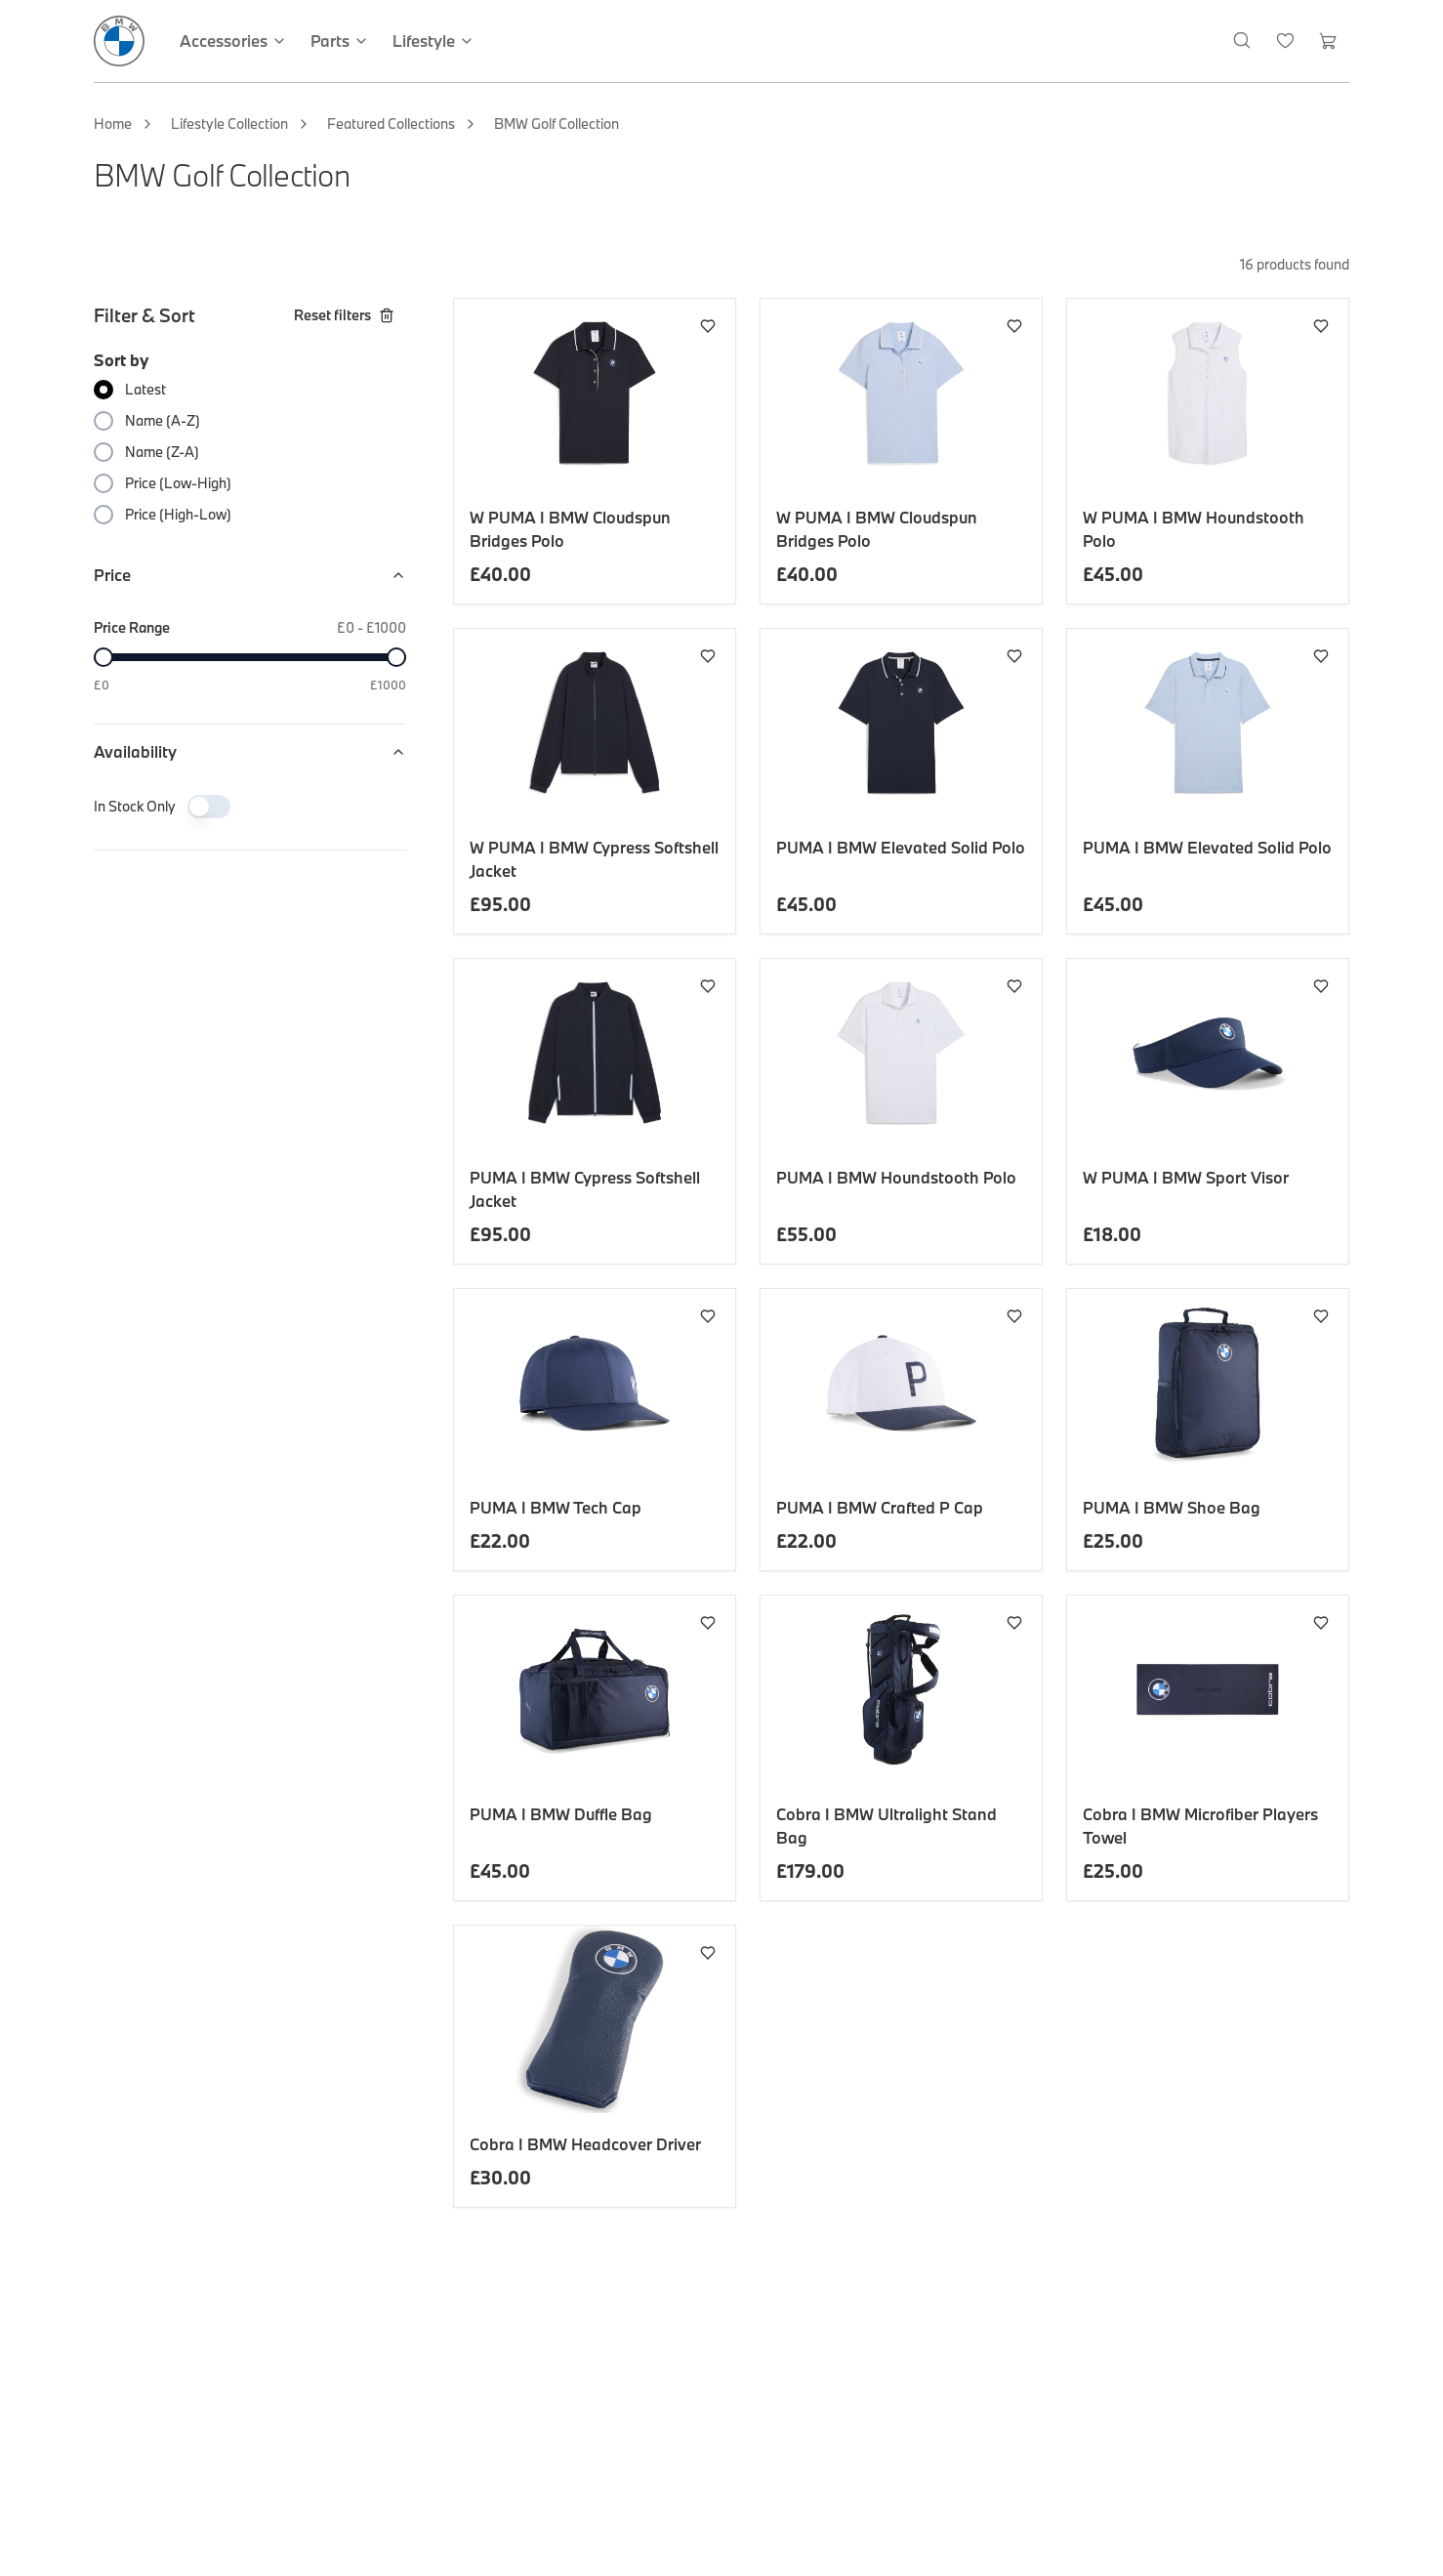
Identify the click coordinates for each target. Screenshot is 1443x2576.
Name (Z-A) (162, 451)
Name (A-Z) (162, 420)
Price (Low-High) (178, 483)
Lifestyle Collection (229, 123)
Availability (250, 751)
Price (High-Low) (178, 514)
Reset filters (344, 315)
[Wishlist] (1285, 41)
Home (113, 123)
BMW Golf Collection (556, 123)
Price (250, 574)
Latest (145, 389)
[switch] (208, 806)
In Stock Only (135, 806)
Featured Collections (391, 123)
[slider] (103, 657)
